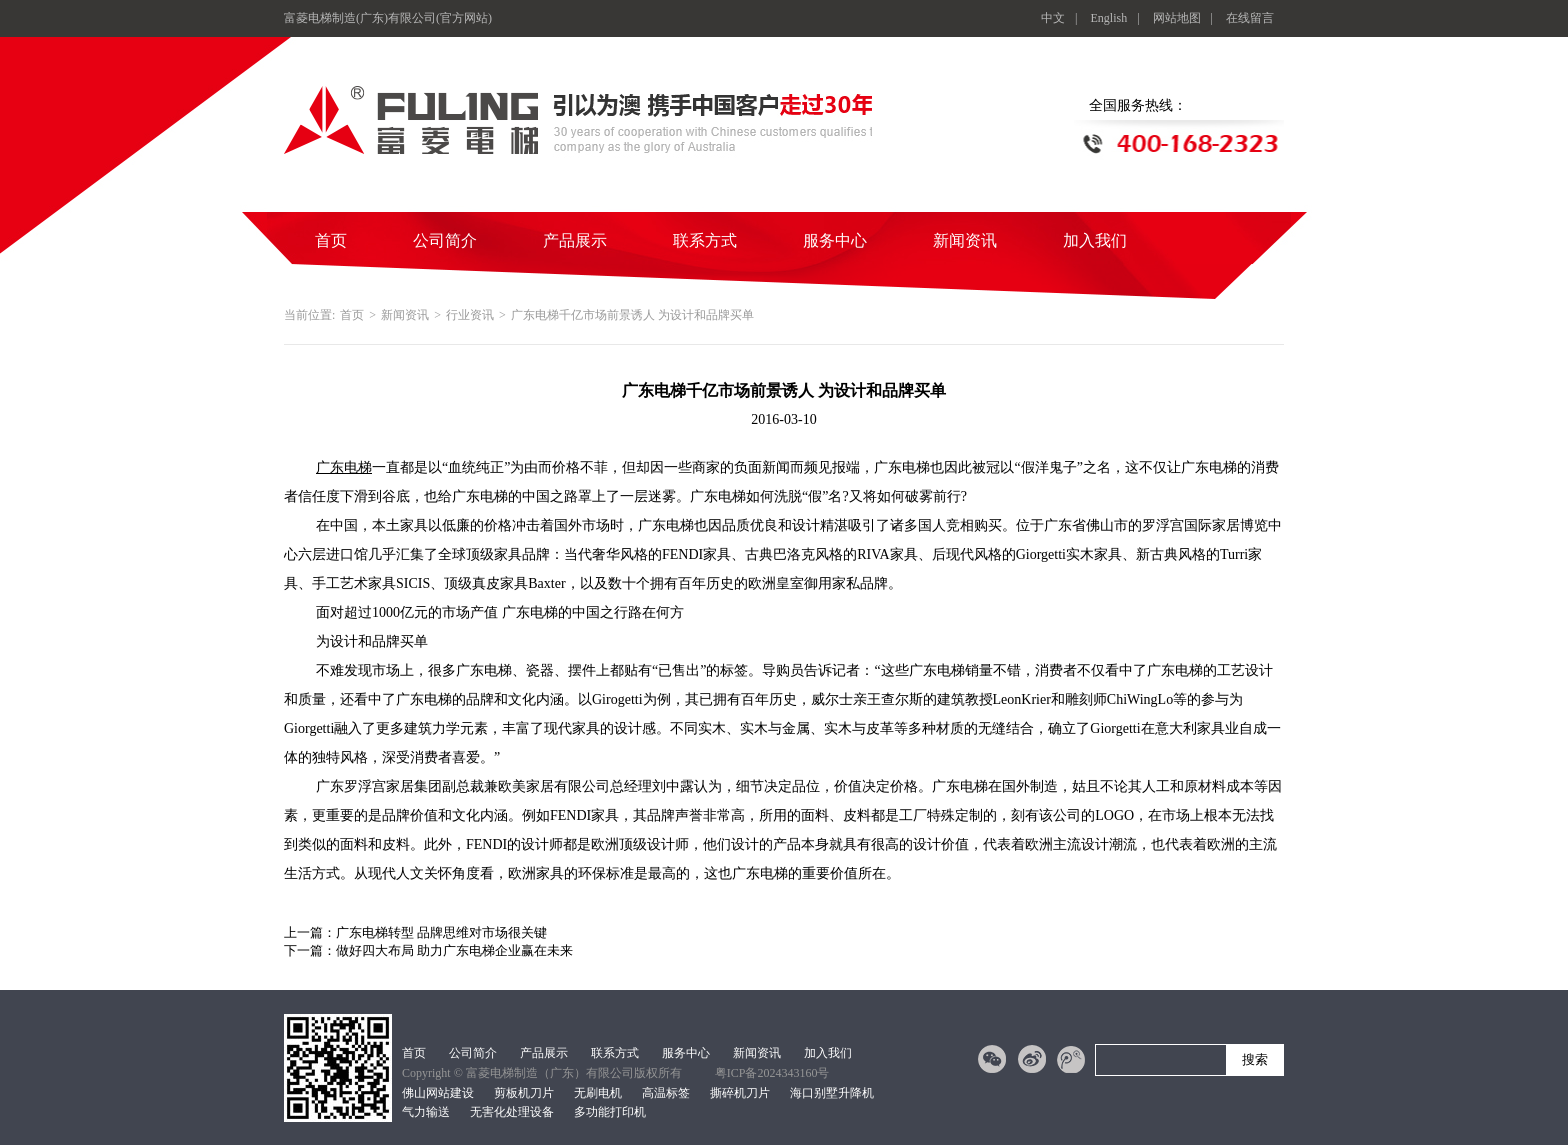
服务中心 (835, 240)
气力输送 (426, 1112)
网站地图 (1177, 18)
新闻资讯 (965, 240)
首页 (331, 240)
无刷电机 (598, 1093)
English (1109, 18)
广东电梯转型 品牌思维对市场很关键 (441, 932)
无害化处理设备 (512, 1112)
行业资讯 (470, 315)
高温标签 (666, 1093)
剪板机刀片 (524, 1093)
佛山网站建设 (438, 1093)
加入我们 (1095, 240)
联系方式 (705, 240)
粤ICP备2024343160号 (772, 1073)
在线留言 (1250, 18)
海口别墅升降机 (832, 1093)
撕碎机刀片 (740, 1093)
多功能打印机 (610, 1112)
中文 (1053, 18)
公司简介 (445, 240)
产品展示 (575, 240)
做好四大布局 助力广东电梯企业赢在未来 (454, 950)
